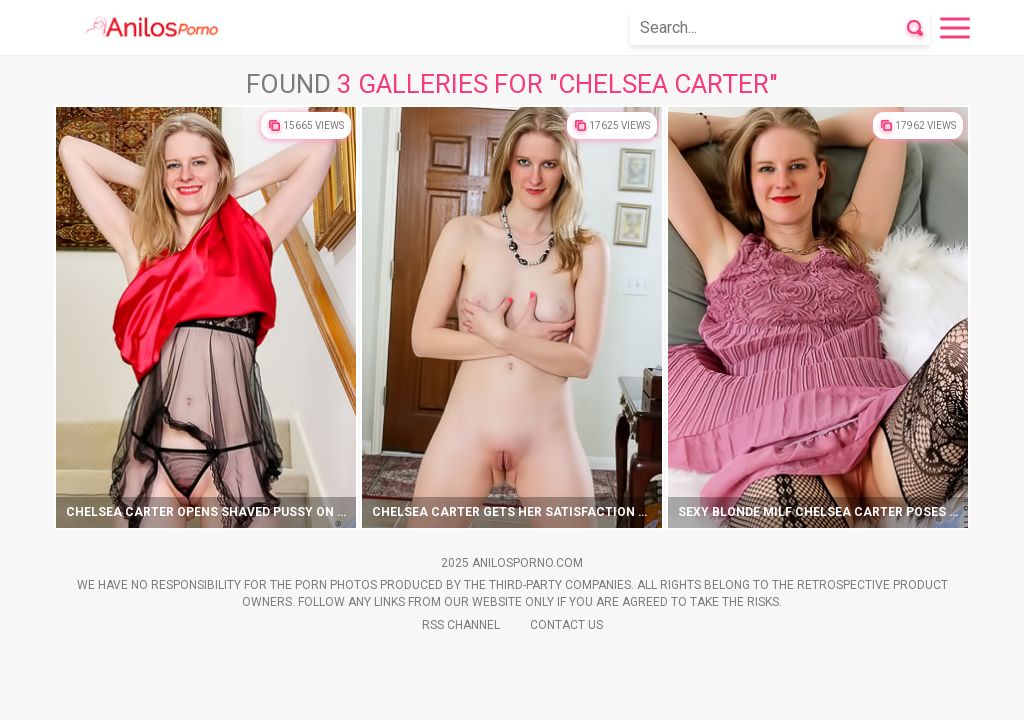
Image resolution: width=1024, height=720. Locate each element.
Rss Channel (461, 625)
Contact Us (566, 625)
